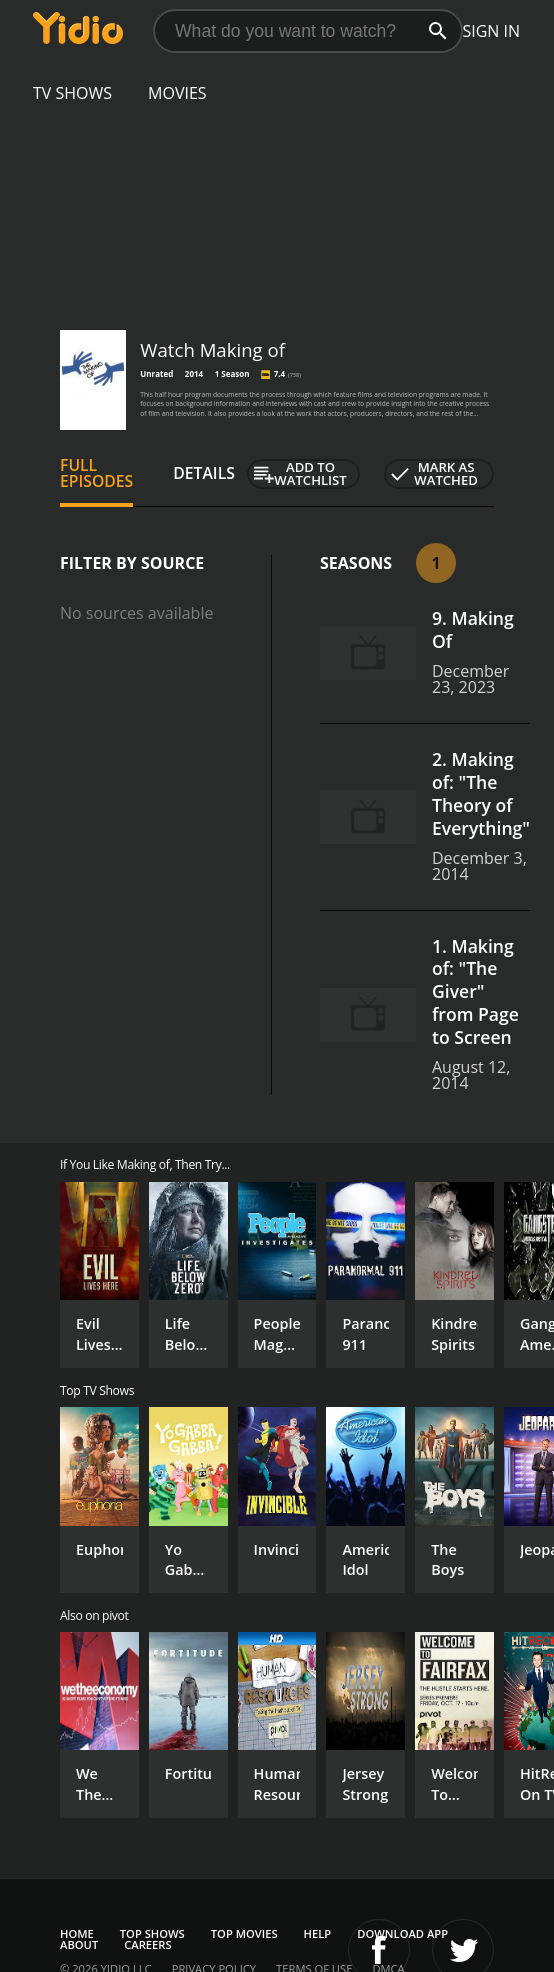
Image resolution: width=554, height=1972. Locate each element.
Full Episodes (96, 473)
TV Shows (72, 93)
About (79, 1944)
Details (204, 473)
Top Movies (244, 1933)
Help (318, 1933)
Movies (177, 93)
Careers (147, 1944)
